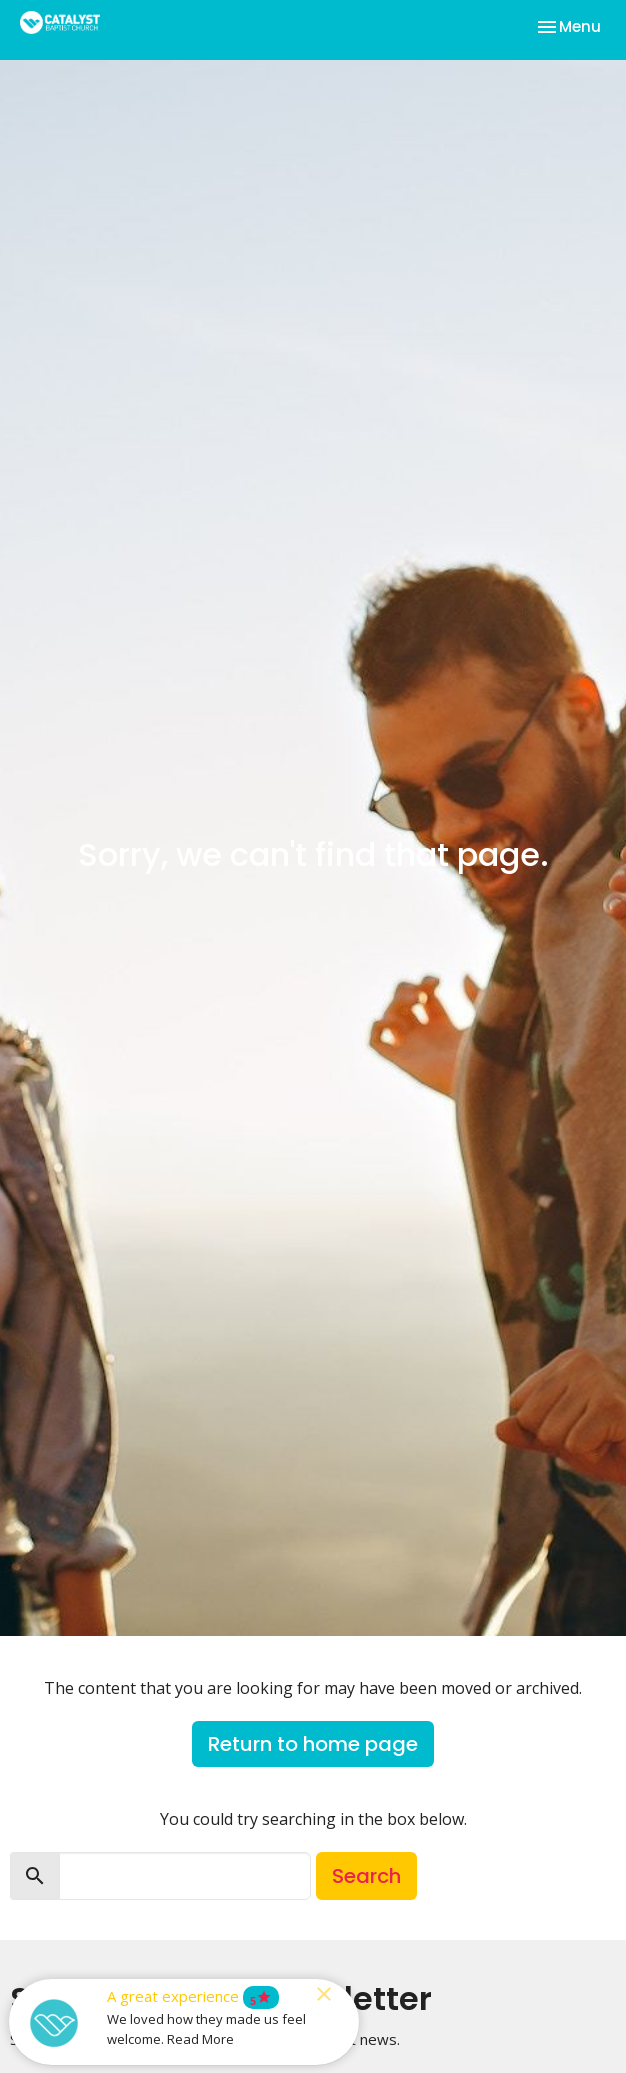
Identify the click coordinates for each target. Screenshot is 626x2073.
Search (366, 1876)
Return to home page (313, 1744)
